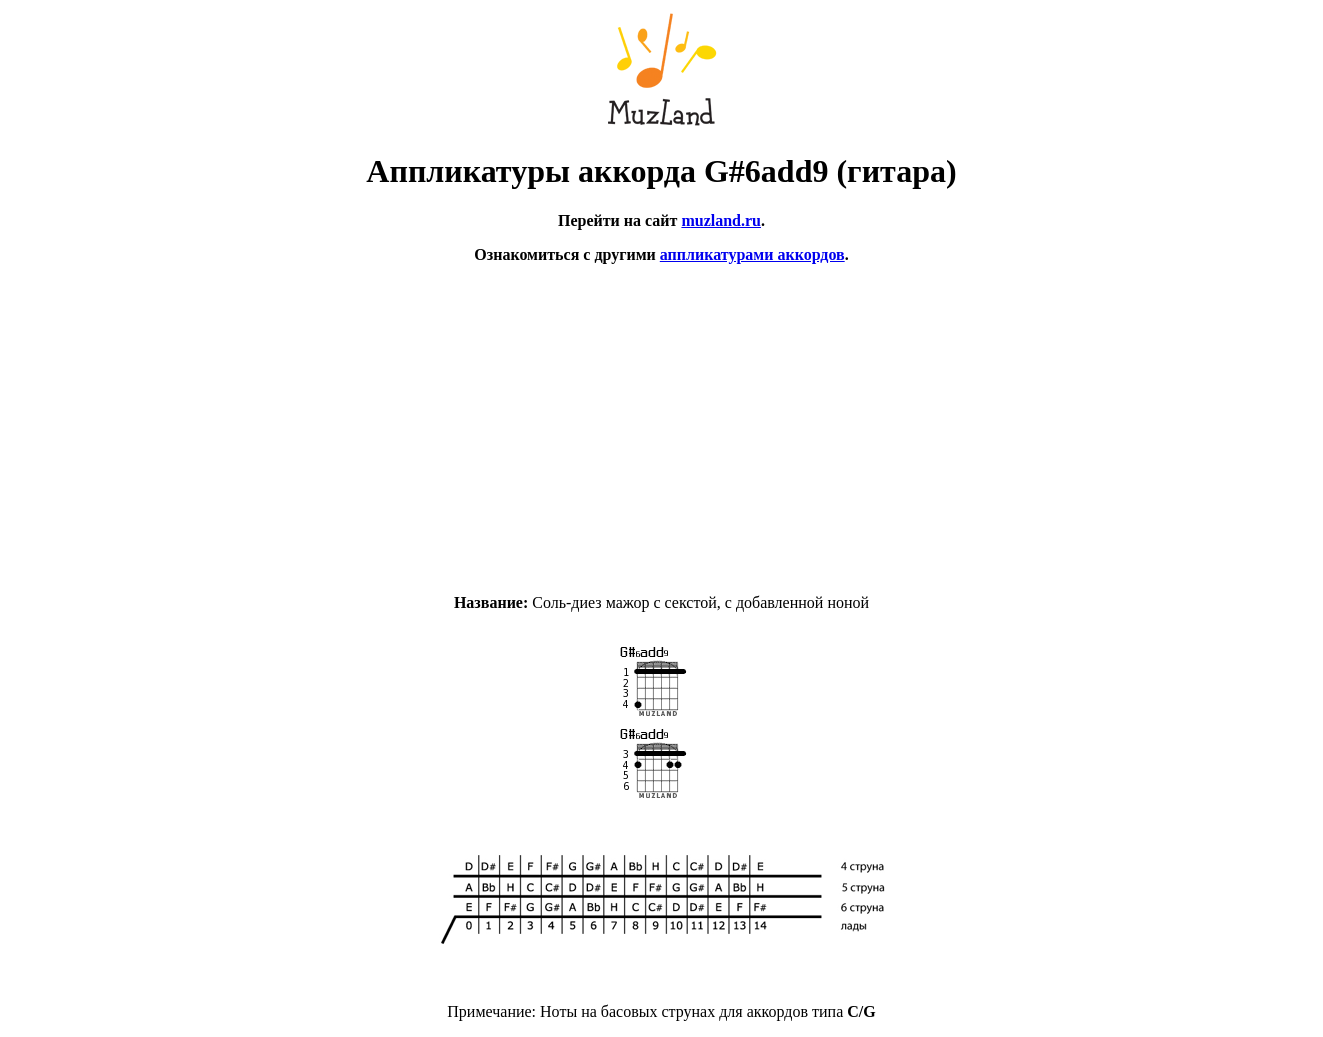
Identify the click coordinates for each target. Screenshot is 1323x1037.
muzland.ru (721, 220)
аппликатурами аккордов (752, 254)
